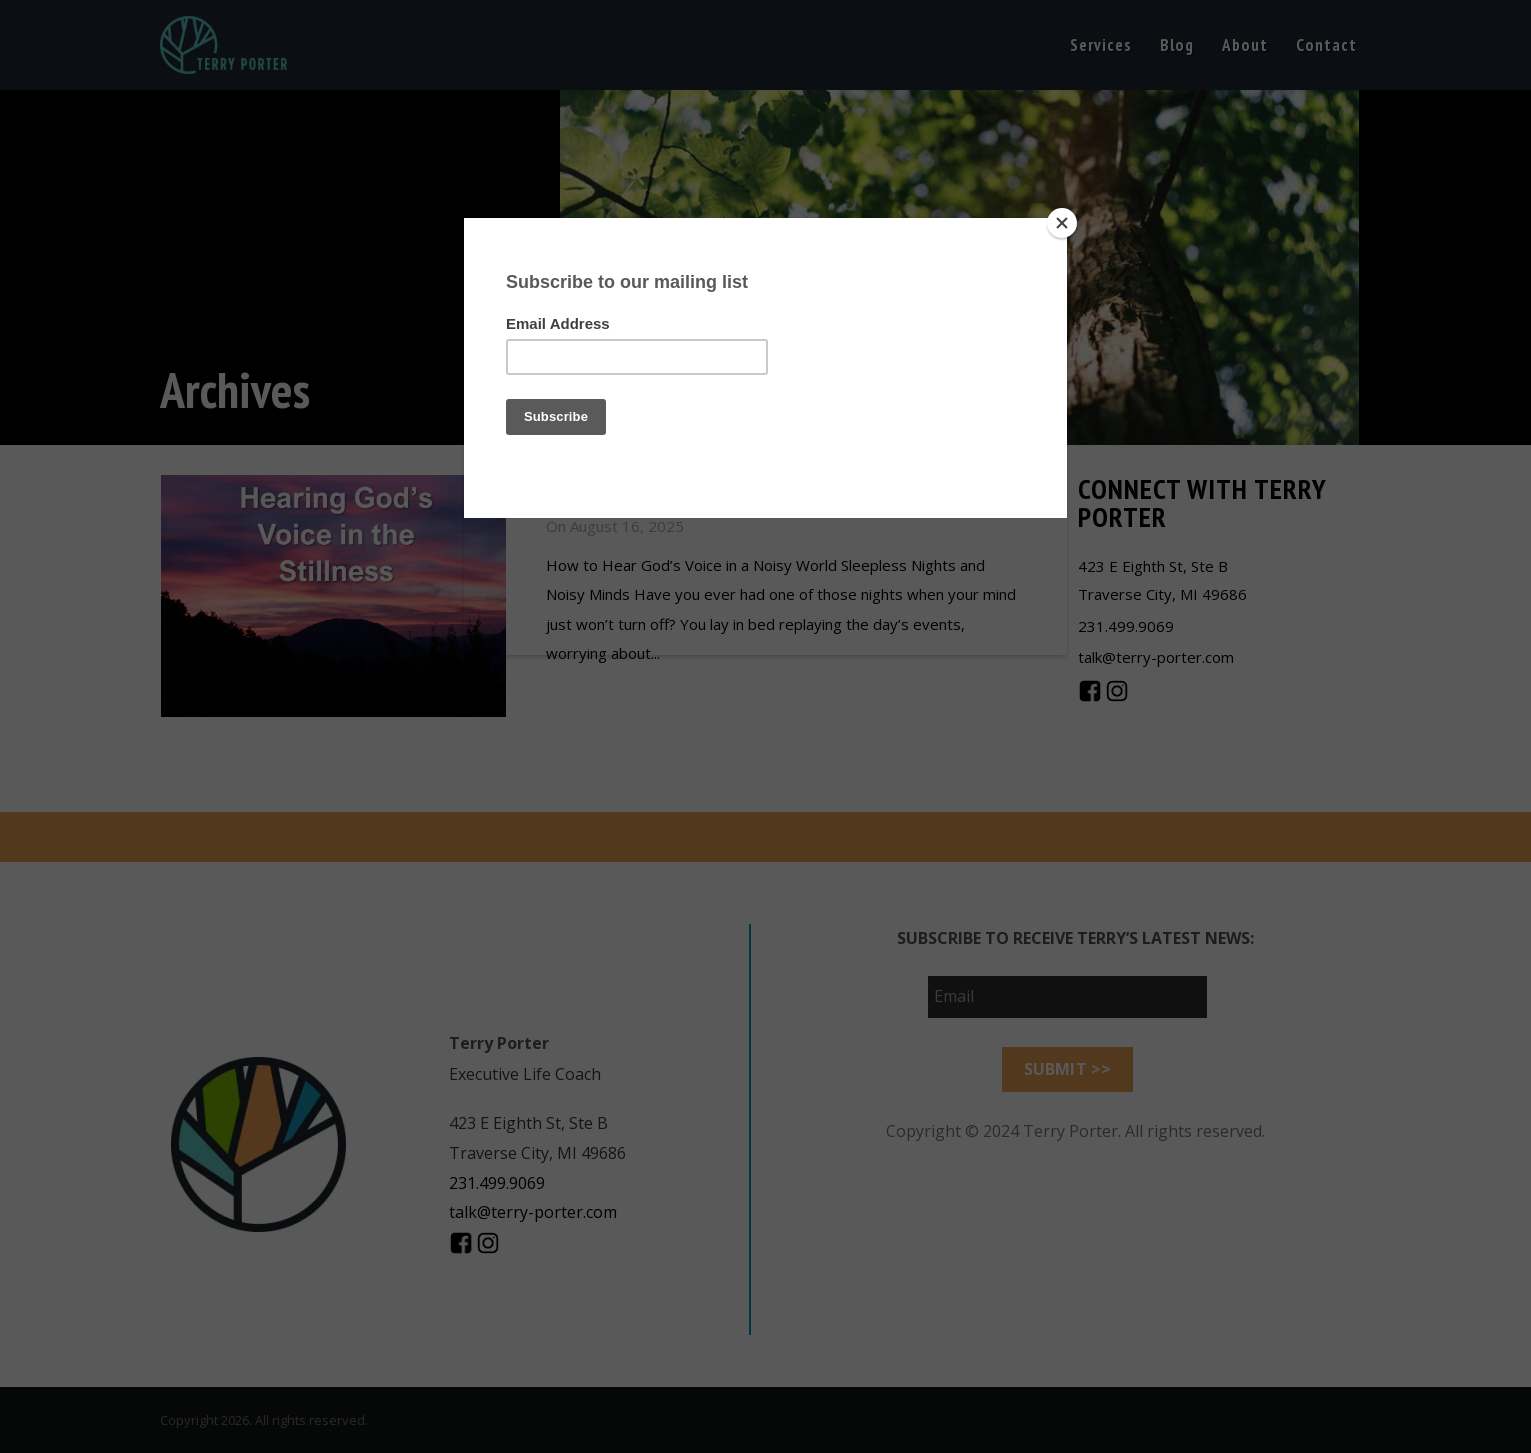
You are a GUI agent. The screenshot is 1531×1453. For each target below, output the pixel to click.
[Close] (1062, 223)
